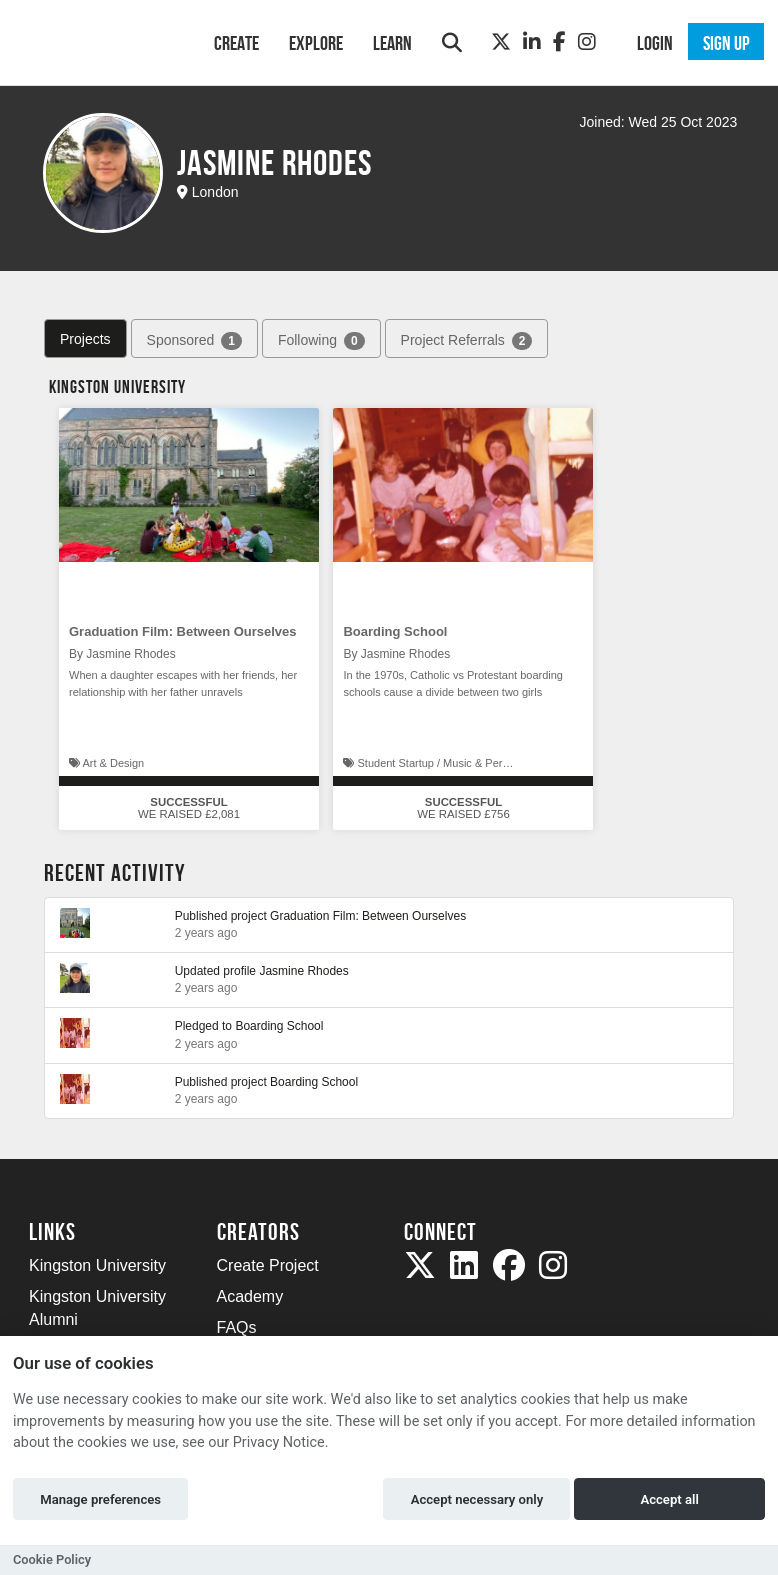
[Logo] (95, 40)
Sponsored (194, 341)
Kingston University (97, 1265)
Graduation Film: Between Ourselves (183, 631)
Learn (392, 43)
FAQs (237, 1327)
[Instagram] (587, 42)
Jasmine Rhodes (303, 971)
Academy (250, 1296)
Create (236, 43)
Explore (316, 43)
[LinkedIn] (532, 42)
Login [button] (655, 43)
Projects (85, 339)
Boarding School (395, 631)
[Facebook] (559, 42)
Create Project (268, 1265)
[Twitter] (501, 42)
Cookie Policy (52, 1559)
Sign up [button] (726, 43)
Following (321, 341)
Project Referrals (467, 341)
